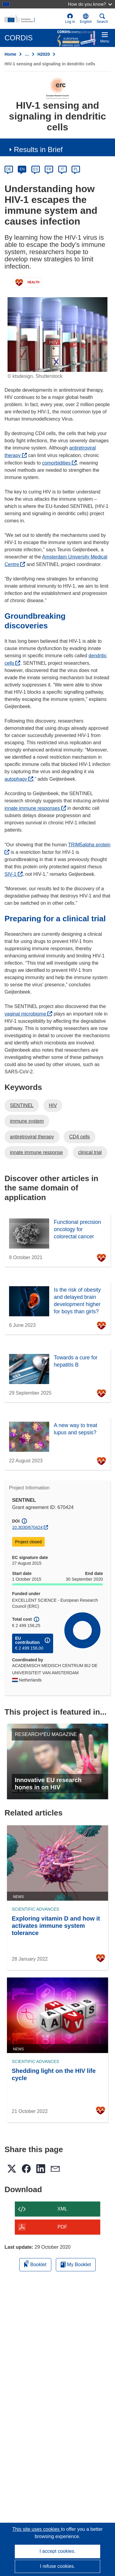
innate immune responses (35, 808)
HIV (53, 1105)
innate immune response (36, 1152)
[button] (86, 18)
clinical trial (90, 1152)
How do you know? (90, 4)
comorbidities (59, 462)
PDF (62, 2226)
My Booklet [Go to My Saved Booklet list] (76, 2264)
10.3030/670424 (27, 1527)
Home (10, 54)
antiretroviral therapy (32, 1136)
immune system (27, 1121)
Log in (70, 18)
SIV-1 (14, 874)
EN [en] (22, 169)
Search (102, 18)
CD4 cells (79, 1136)
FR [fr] (48, 169)
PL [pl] (76, 169)
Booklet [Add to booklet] (35, 2263)
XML (62, 2208)
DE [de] (8, 169)
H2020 (43, 54)
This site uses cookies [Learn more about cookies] (36, 2529)
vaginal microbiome (28, 1013)
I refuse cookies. (57, 2566)
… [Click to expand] (27, 54)
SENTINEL (22, 1105)
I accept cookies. (57, 2551)
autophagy (19, 779)
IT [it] (62, 169)
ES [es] (35, 169)
